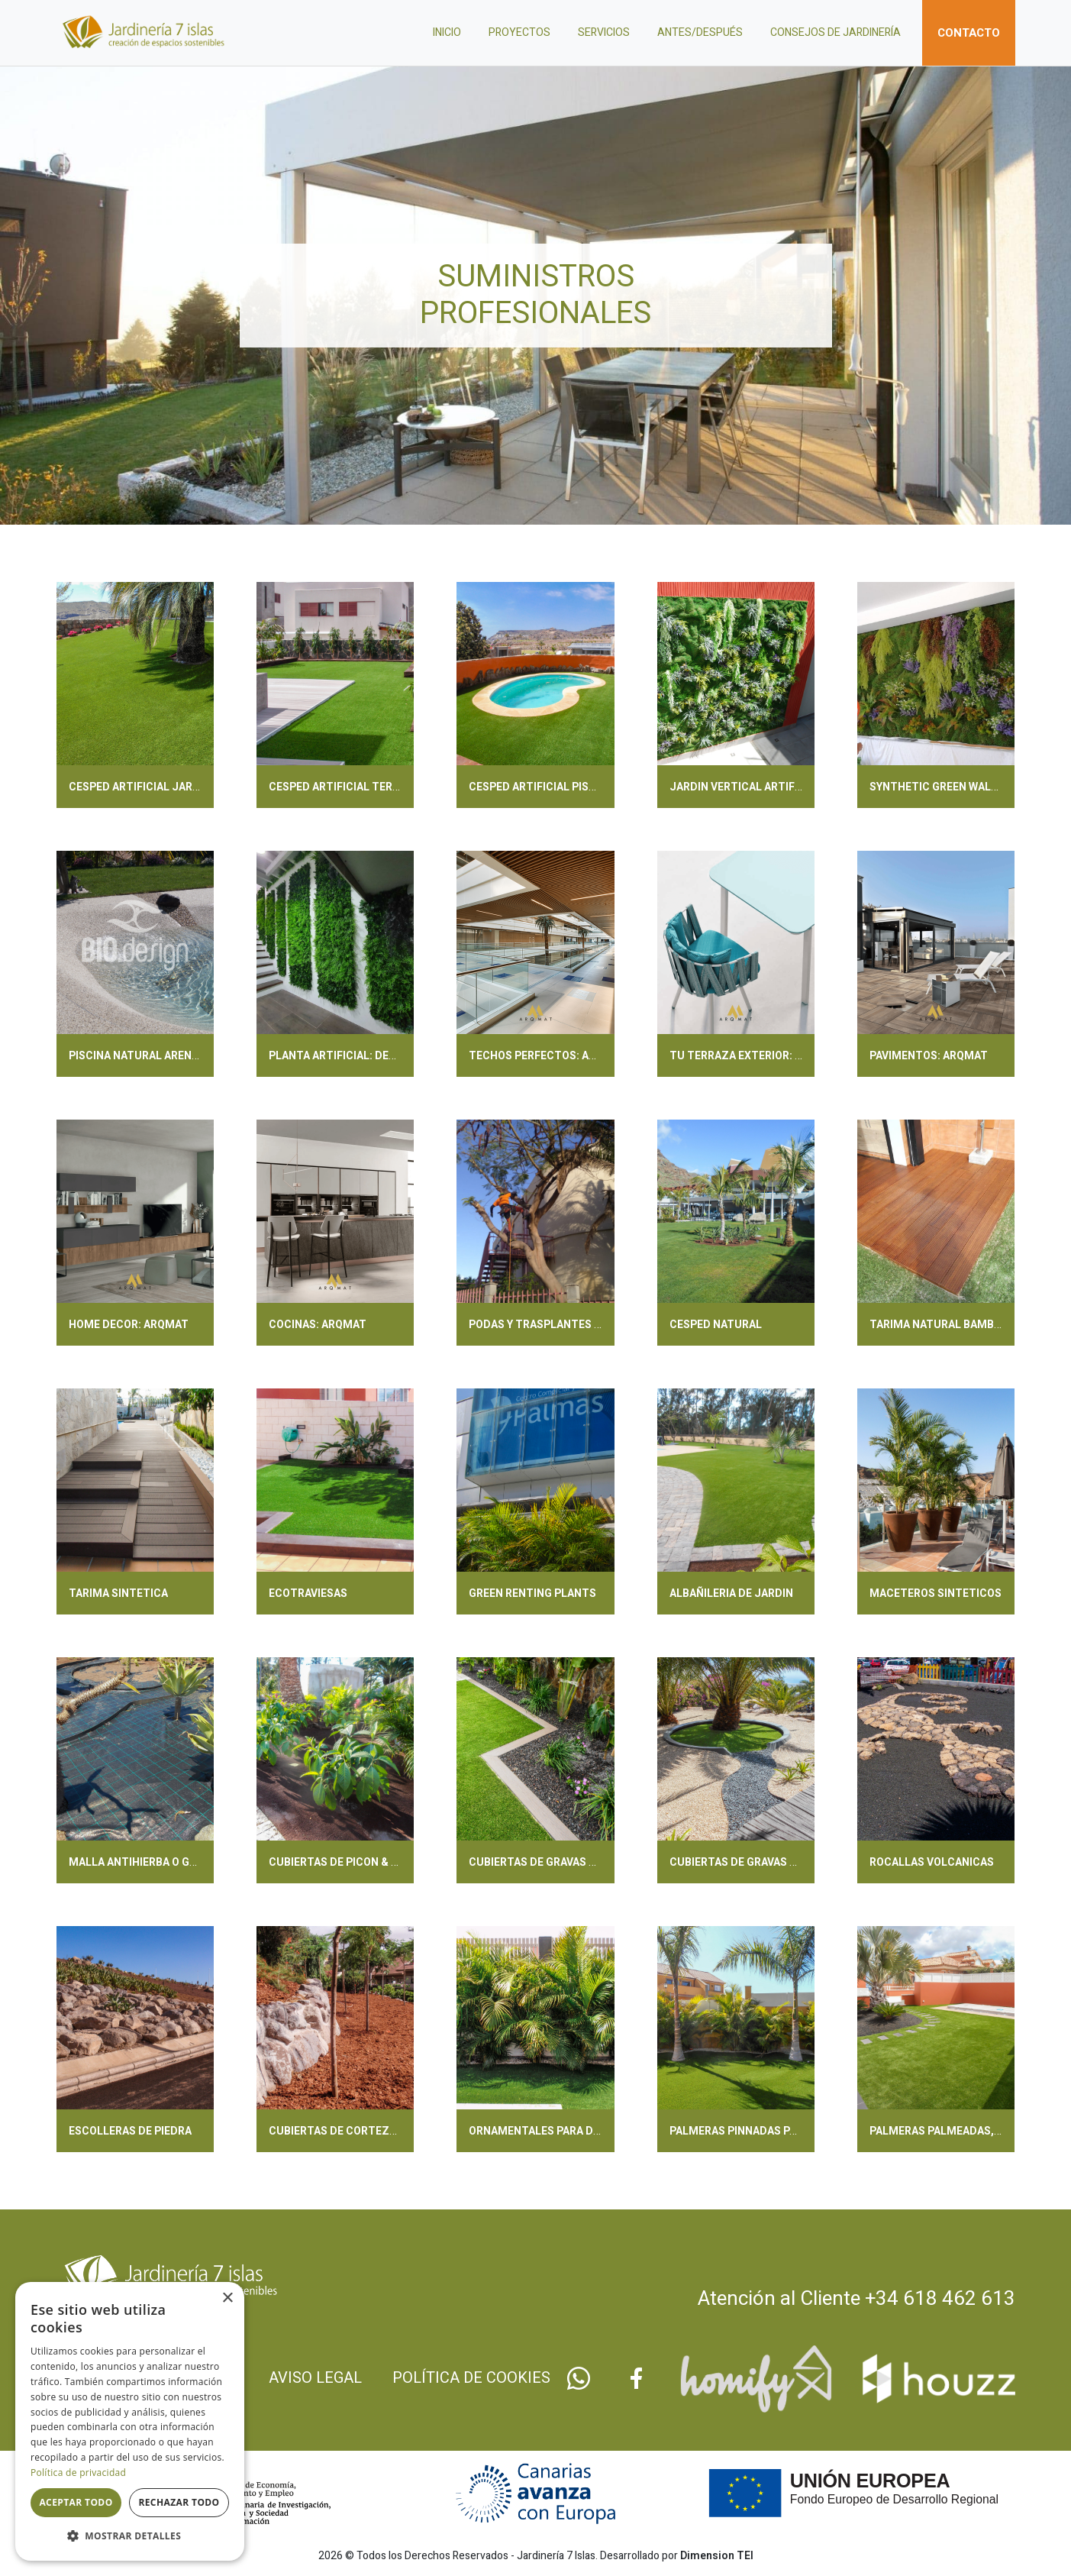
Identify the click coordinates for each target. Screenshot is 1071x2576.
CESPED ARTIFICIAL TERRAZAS (348, 787)
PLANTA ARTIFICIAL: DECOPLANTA (357, 1056)
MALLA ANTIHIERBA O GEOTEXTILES (161, 1862)
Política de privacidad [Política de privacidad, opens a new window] (78, 2472)
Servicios (604, 32)
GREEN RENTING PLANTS (532, 1593)
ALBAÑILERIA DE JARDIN (731, 1593)
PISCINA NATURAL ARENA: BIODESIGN (164, 1056)
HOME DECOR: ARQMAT (129, 1325)
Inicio (447, 32)
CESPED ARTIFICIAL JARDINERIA (151, 787)
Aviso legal (315, 2378)
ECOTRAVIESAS (308, 1593)
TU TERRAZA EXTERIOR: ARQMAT (754, 1056)
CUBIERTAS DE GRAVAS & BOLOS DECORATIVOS (790, 1862)
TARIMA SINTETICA (118, 1593)
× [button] (227, 2298)
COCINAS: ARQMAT (317, 1325)
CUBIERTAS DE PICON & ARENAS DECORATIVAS (388, 1862)
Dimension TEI (716, 2556)
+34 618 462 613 (940, 2298)
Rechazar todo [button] (178, 2502)
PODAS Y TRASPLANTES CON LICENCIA (568, 1325)
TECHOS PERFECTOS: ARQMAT (548, 1056)
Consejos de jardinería (835, 32)
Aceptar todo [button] (75, 2502)
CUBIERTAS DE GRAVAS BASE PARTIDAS (569, 1862)
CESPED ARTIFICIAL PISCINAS (545, 787)
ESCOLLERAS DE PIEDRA (130, 2131)
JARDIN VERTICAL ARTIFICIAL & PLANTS (772, 787)
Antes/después (700, 32)
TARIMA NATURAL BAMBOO (939, 1325)
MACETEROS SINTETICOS (935, 1593)
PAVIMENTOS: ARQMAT (928, 1056)
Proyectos (519, 32)
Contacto (968, 32)
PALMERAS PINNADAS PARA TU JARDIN (769, 2131)
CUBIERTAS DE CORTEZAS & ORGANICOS (373, 2131)
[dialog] (129, 2421)
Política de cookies (471, 2378)
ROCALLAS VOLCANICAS (931, 1862)
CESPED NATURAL (715, 1325)
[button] (130, 2536)
